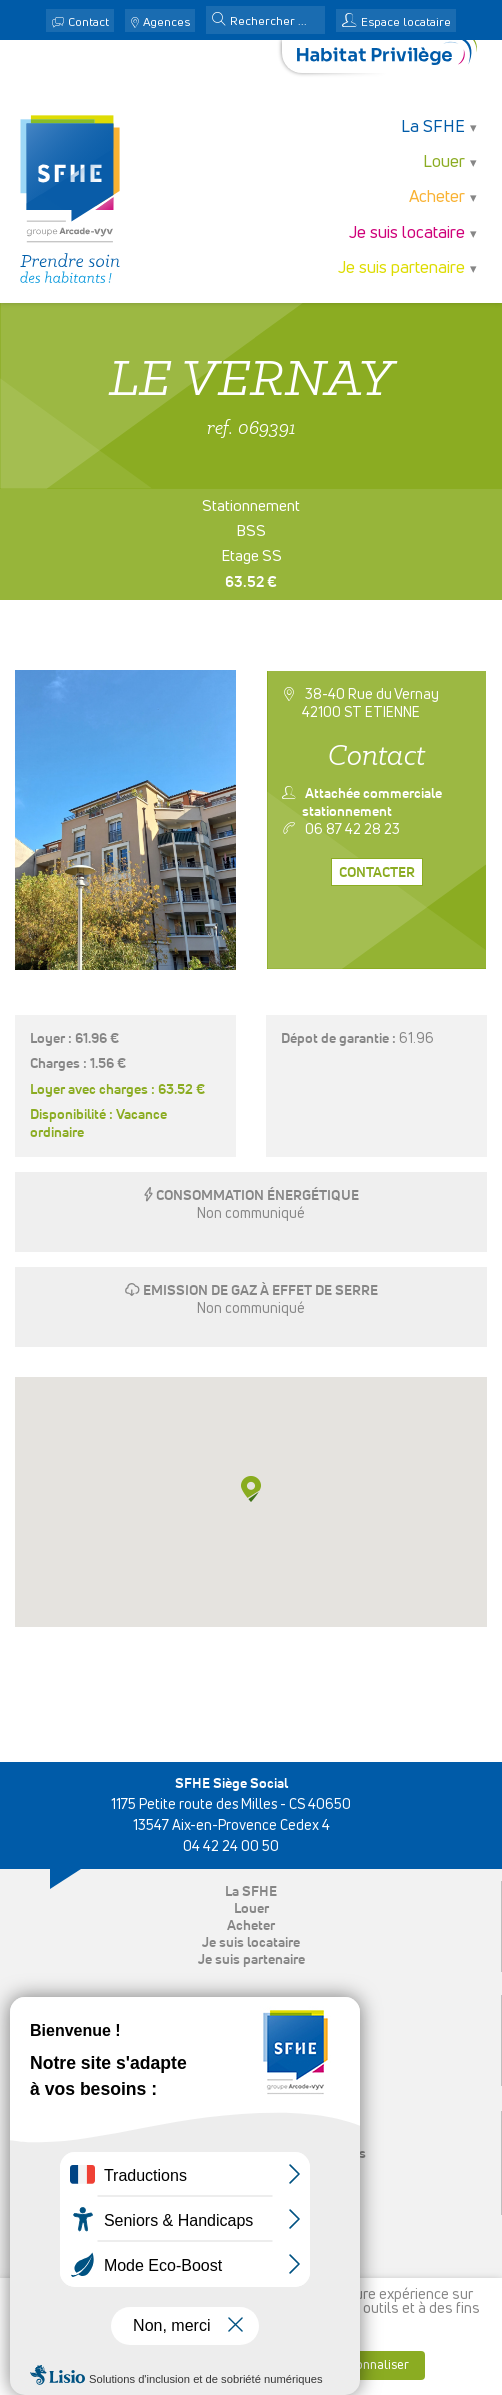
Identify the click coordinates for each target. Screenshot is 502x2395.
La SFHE (433, 127)
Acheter (437, 197)
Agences (166, 23)
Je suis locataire (407, 233)
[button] (219, 21)
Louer (444, 162)
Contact (88, 23)
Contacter (377, 873)
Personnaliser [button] (369, 2365)
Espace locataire (406, 23)
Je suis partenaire (401, 268)
